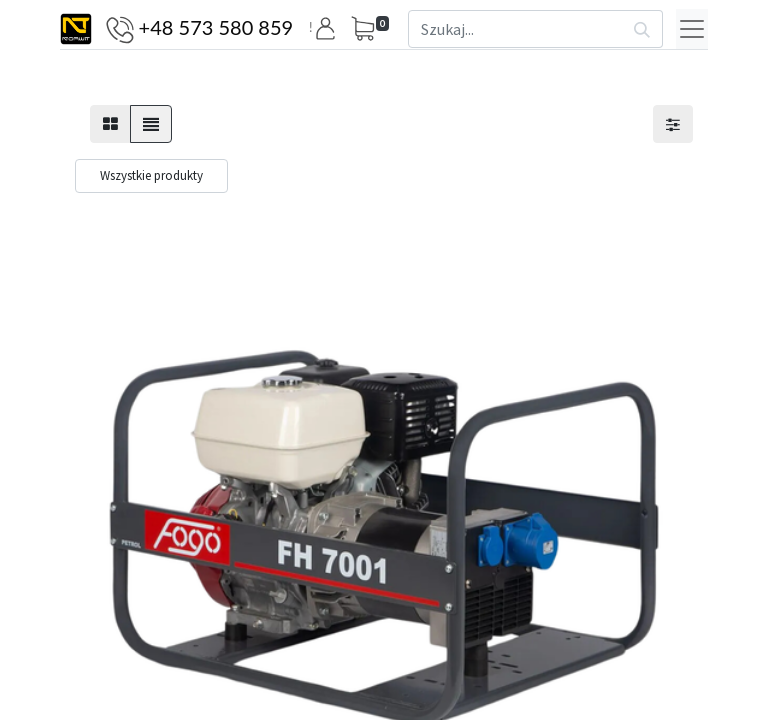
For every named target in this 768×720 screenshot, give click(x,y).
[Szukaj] (642, 29)
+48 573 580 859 (216, 27)
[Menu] (692, 29)
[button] (328, 28)
